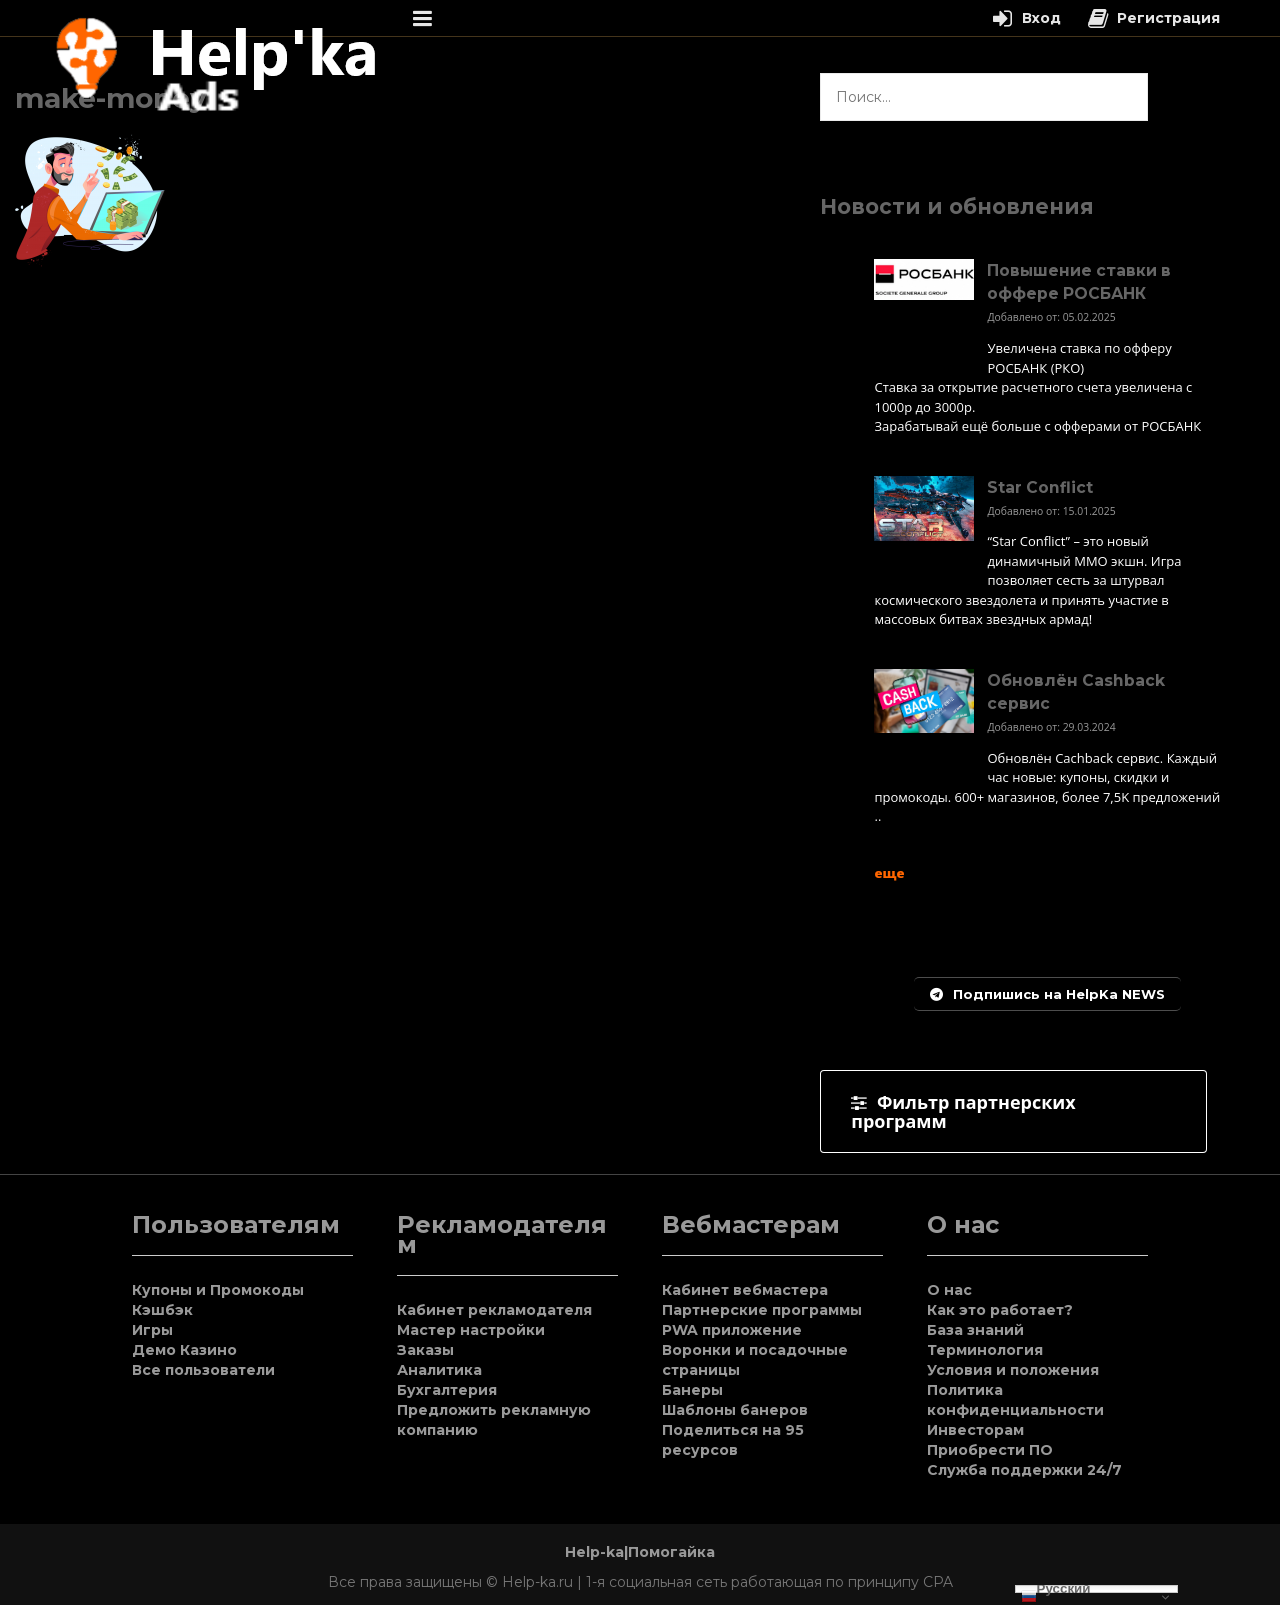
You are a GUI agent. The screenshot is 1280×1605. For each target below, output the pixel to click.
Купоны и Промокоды (218, 1290)
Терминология (985, 1350)
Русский (1056, 1589)
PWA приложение (732, 1330)
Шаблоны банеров (735, 1410)
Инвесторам (975, 1430)
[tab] (1013, 1111)
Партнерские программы (762, 1310)
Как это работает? (1000, 1310)
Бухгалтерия (447, 1390)
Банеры (692, 1390)
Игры (152, 1330)
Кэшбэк (162, 1310)
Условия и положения (1013, 1370)
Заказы (425, 1350)
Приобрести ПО (990, 1450)
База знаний (975, 1330)
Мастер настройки (471, 1330)
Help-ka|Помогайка (640, 1552)
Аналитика (439, 1370)
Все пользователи (203, 1370)
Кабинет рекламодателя (494, 1310)
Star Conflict (1040, 487)
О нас (949, 1290)
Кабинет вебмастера (745, 1290)
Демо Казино (184, 1350)
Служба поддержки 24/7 (1024, 1470)
